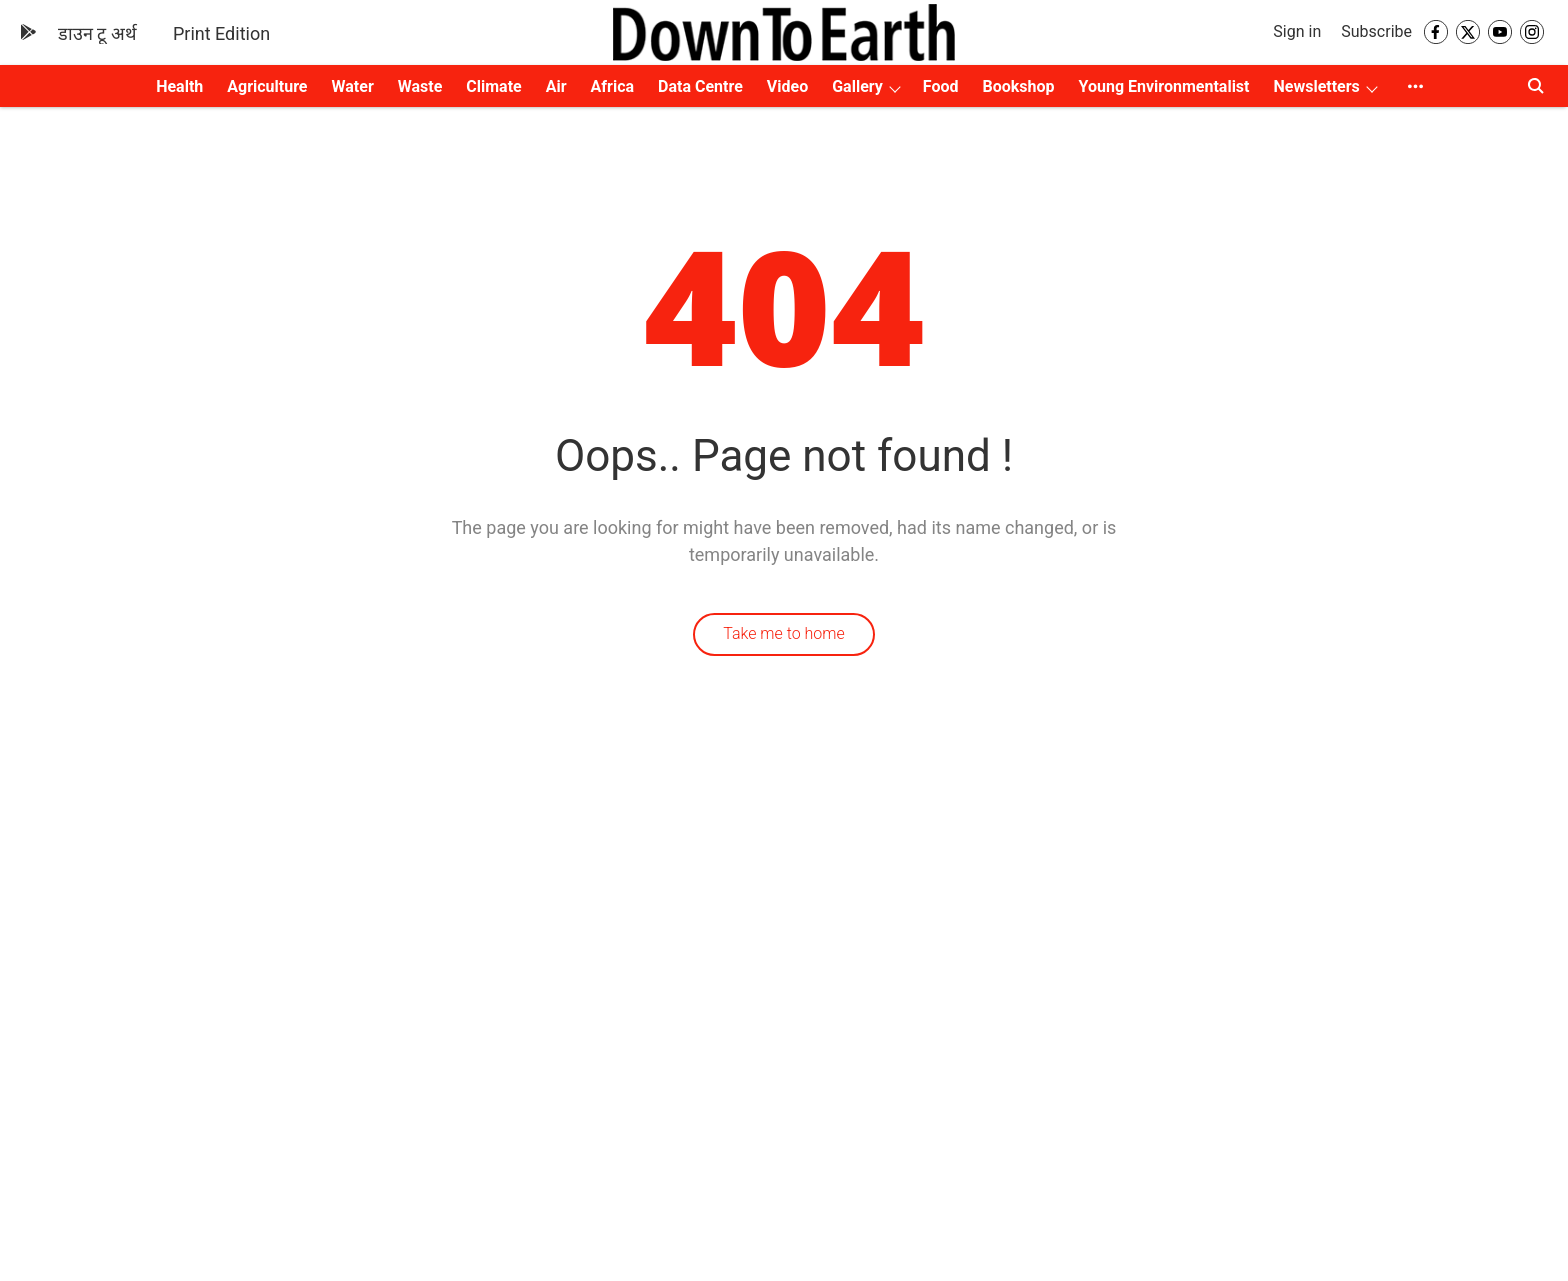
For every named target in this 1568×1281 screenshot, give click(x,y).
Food (941, 86)
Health (179, 86)
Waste (420, 86)
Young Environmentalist (1164, 86)
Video (787, 86)
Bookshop (1019, 86)
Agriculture (267, 86)
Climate (493, 86)
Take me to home (784, 633)
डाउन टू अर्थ (97, 33)
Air (556, 86)
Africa (612, 86)
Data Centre (700, 86)
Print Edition (221, 33)
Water (353, 86)
